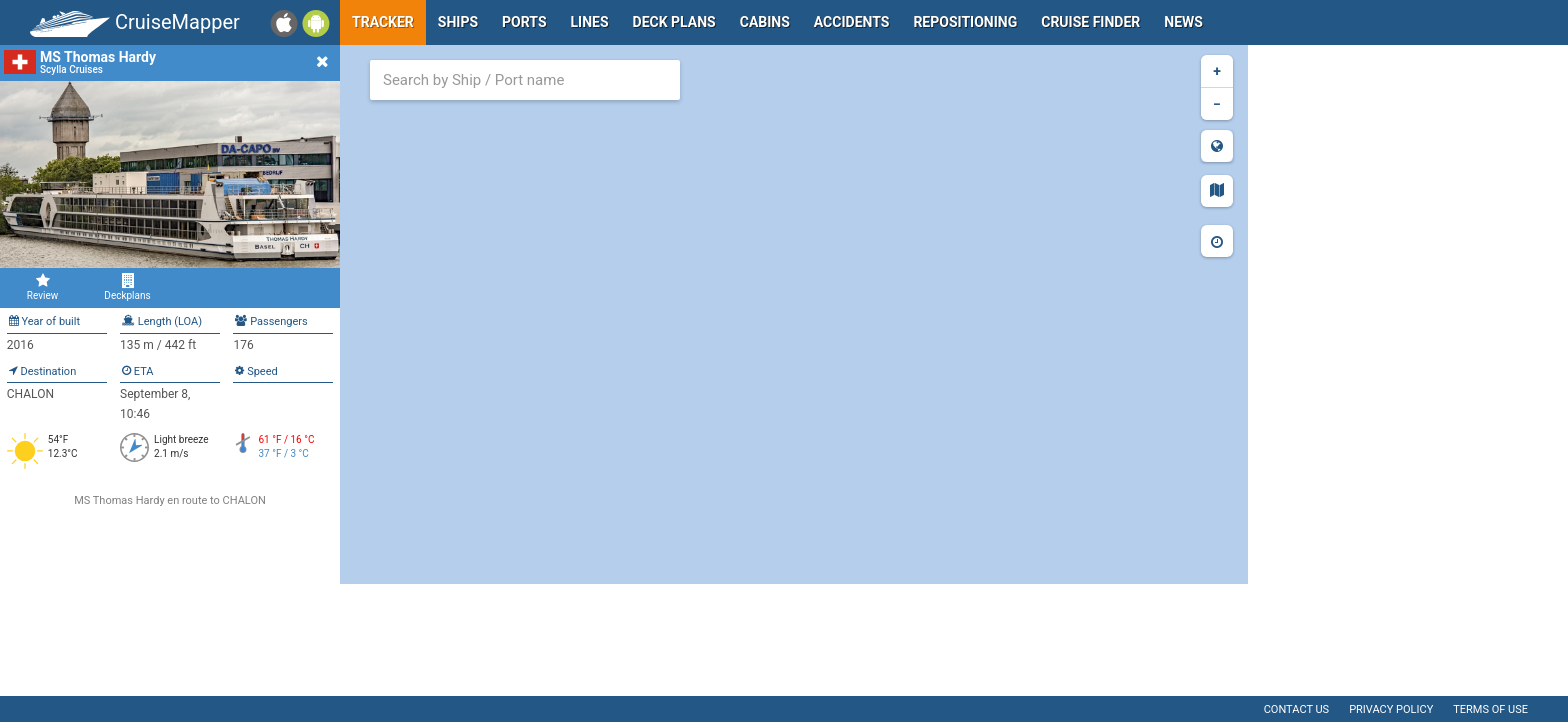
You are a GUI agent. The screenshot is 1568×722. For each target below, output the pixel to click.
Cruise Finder (1090, 22)
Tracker (383, 22)
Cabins (765, 22)
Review (42, 287)
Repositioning (965, 22)
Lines (590, 22)
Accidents (852, 22)
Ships (458, 22)
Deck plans (674, 22)
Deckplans (127, 287)
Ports (524, 22)
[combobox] (525, 80)
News (1183, 22)
